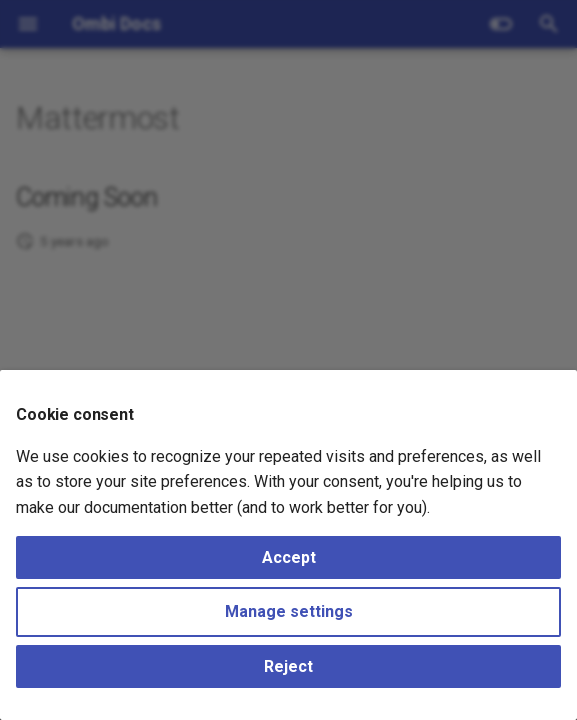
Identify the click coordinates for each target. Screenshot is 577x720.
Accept (289, 557)
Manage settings (289, 611)
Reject (288, 666)
